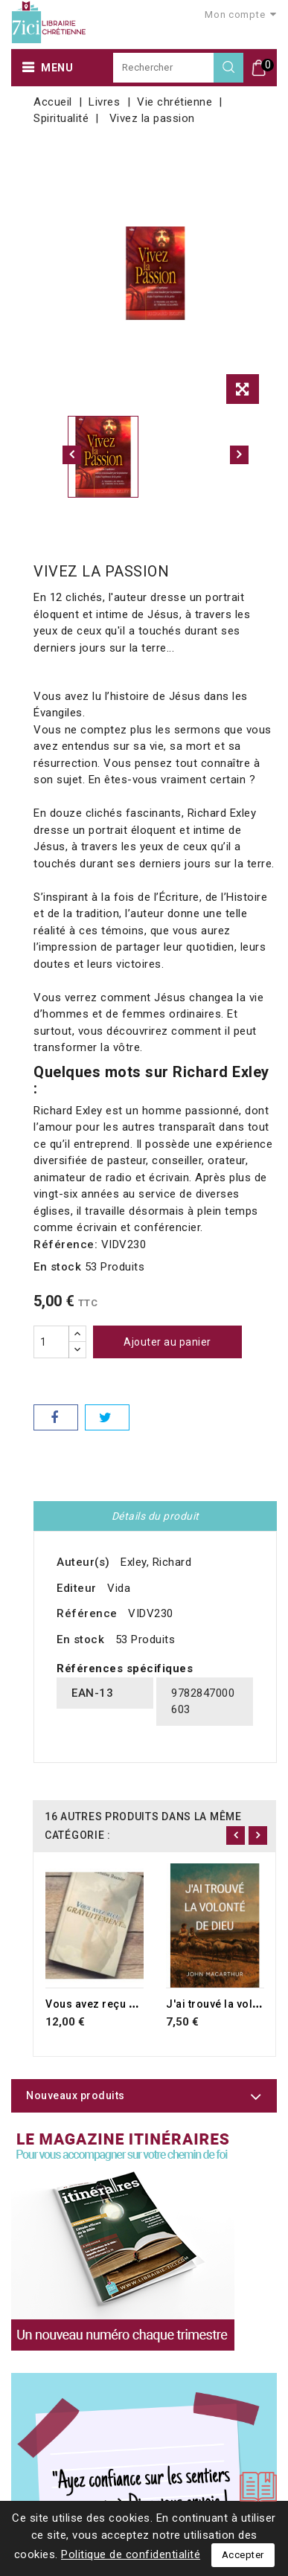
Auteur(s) (83, 1562)
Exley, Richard (156, 1562)
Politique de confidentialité (130, 2554)
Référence (87, 1613)
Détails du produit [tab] (155, 1516)
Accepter (243, 2554)
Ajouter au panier (167, 1342)
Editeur (77, 1588)
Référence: (65, 1244)
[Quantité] (51, 1342)
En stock (57, 1266)
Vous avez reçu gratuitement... (125, 2004)
